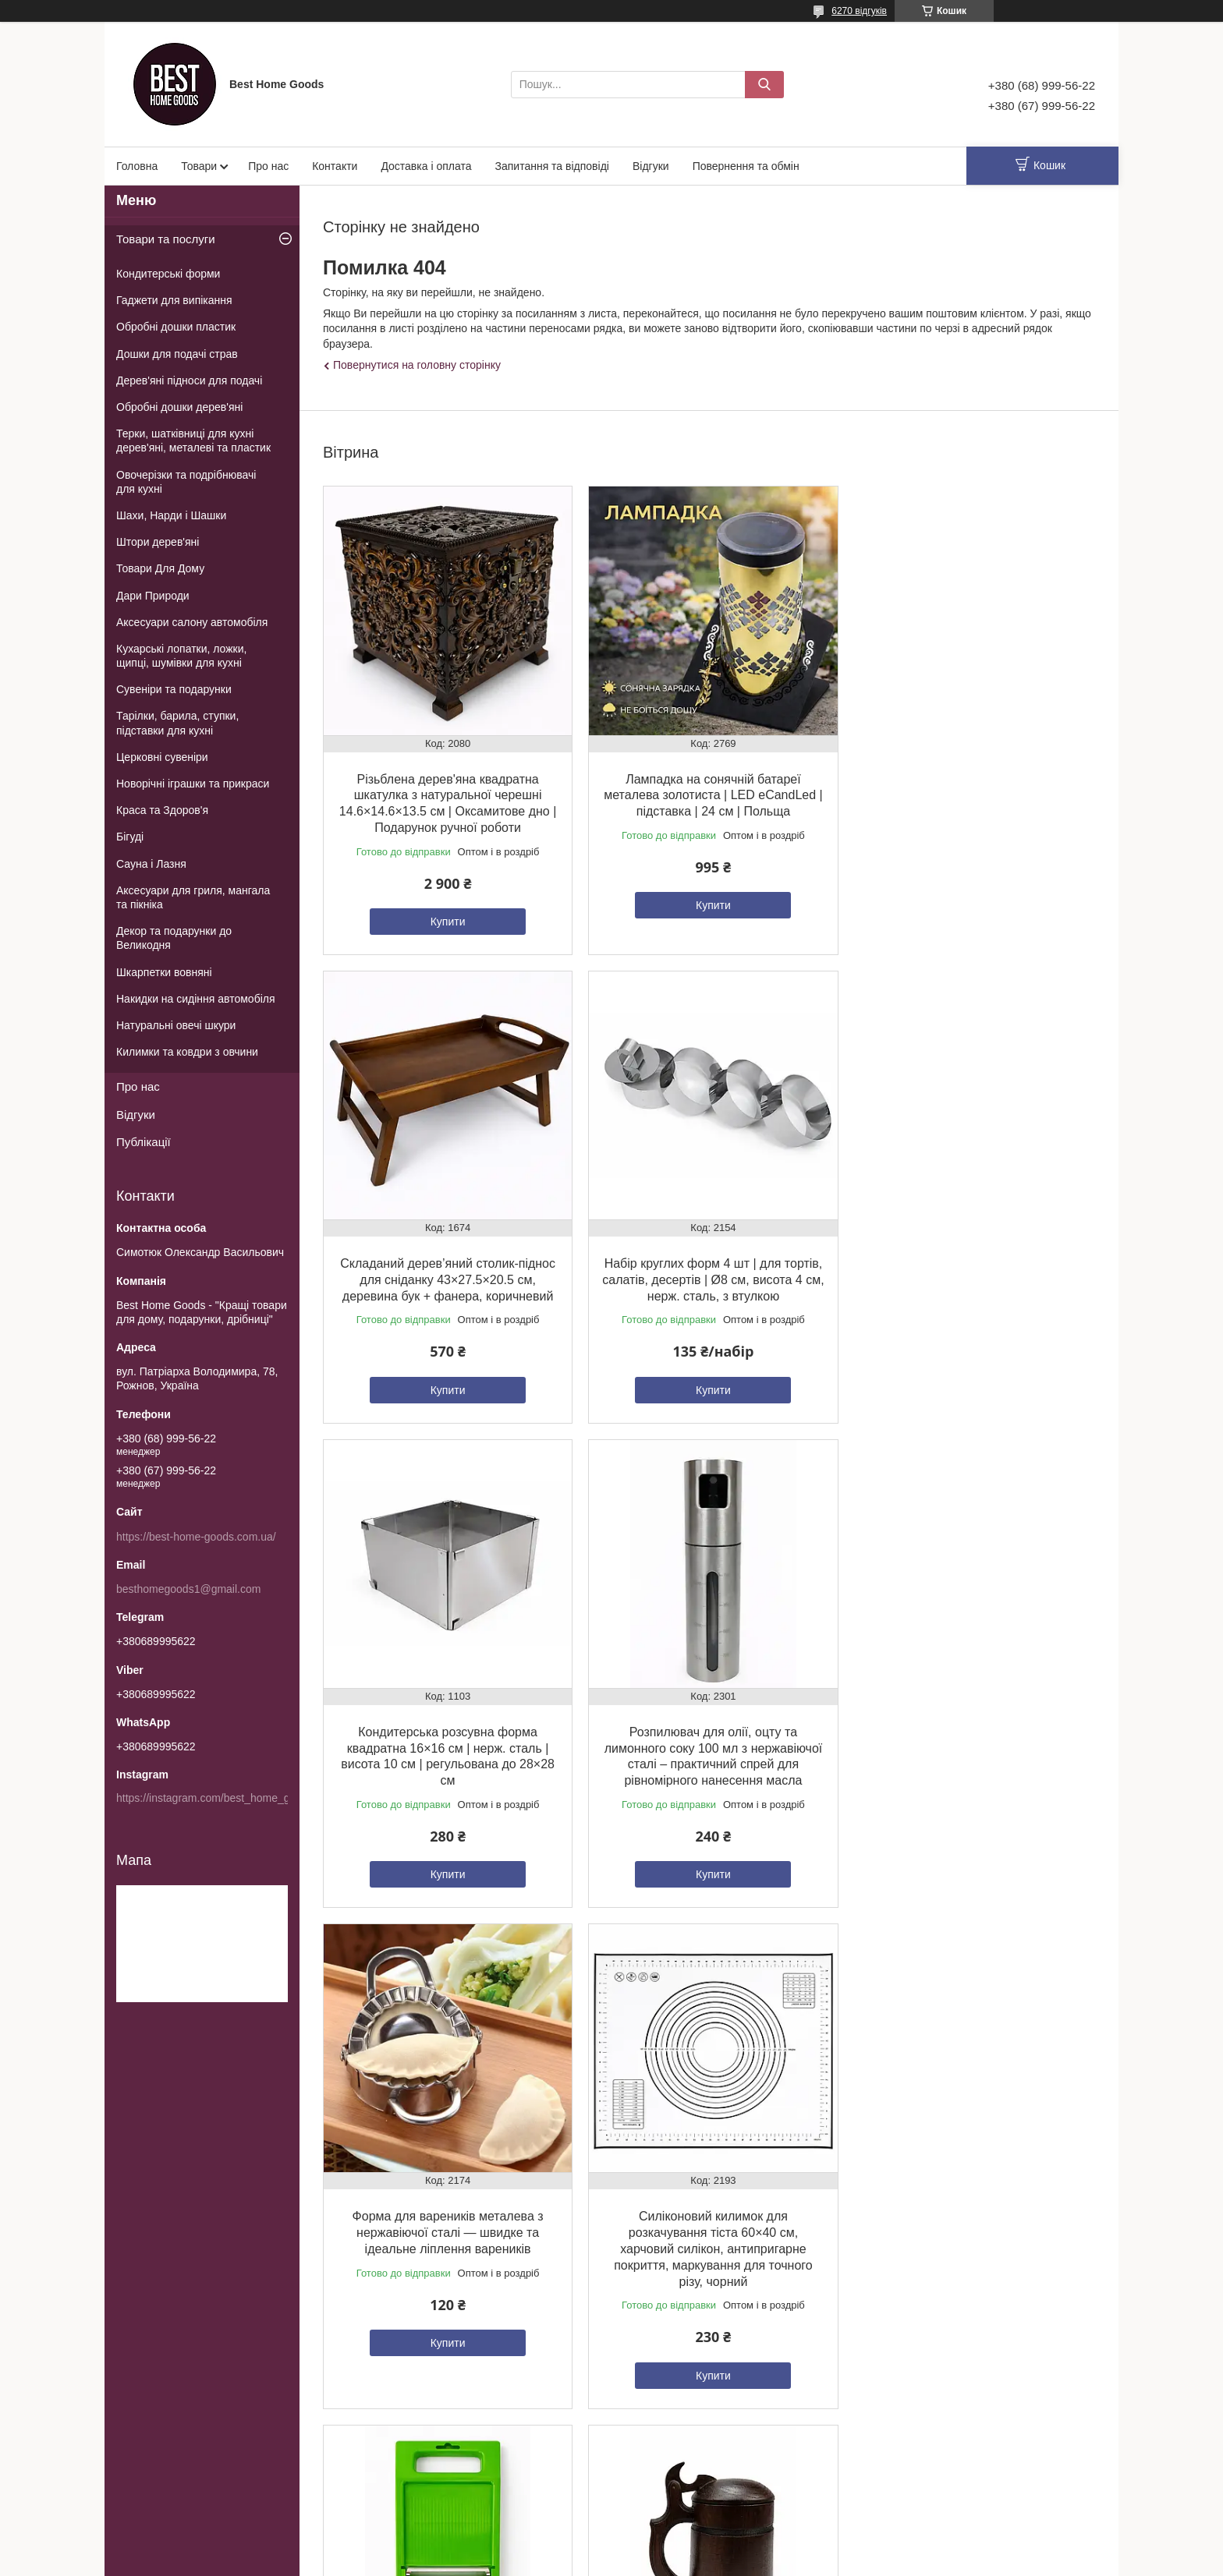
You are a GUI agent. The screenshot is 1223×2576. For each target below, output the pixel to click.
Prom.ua (684, 2533)
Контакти (334, 166)
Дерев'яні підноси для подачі (189, 380)
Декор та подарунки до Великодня (174, 938)
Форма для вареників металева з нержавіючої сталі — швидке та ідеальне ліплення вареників (446, 1755)
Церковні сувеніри (162, 757)
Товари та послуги (165, 239)
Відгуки (651, 166)
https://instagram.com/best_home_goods (215, 1798)
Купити (446, 918)
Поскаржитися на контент (695, 2561)
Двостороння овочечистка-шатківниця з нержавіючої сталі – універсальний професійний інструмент (708, 2252)
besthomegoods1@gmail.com (188, 1589)
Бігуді (130, 836)
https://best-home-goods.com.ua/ (196, 1536)
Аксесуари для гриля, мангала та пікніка (193, 897)
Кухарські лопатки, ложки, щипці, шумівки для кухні (181, 655)
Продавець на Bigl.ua (611, 2547)
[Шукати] (764, 84)
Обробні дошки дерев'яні (179, 407)
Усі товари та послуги (704, 2441)
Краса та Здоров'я (162, 810)
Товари (199, 166)
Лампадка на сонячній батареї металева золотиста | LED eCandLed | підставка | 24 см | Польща (708, 792)
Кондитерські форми (168, 273)
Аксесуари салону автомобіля (192, 622)
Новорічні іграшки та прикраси (192, 783)
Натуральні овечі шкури (176, 1025)
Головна (137, 166)
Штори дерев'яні (157, 542)
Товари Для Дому (160, 568)
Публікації (143, 1141)
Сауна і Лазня (151, 864)
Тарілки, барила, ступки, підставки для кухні (177, 722)
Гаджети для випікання (174, 300)
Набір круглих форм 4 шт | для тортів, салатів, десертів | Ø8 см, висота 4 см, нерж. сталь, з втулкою (446, 1274)
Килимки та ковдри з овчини (187, 1052)
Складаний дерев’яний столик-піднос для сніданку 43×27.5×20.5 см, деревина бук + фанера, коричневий (971, 792)
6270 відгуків (859, 10)
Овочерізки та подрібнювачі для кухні (186, 482)
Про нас (268, 166)
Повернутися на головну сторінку (417, 365)
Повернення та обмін (746, 166)
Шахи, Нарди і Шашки (171, 515)
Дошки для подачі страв (177, 354)
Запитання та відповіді (551, 166)
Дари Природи (153, 595)
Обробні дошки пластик (176, 326)
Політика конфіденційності (816, 2561)
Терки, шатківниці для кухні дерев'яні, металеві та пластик (193, 440)
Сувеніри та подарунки (174, 689)
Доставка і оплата (426, 166)
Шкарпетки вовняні (164, 972)
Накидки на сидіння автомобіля (195, 999)
